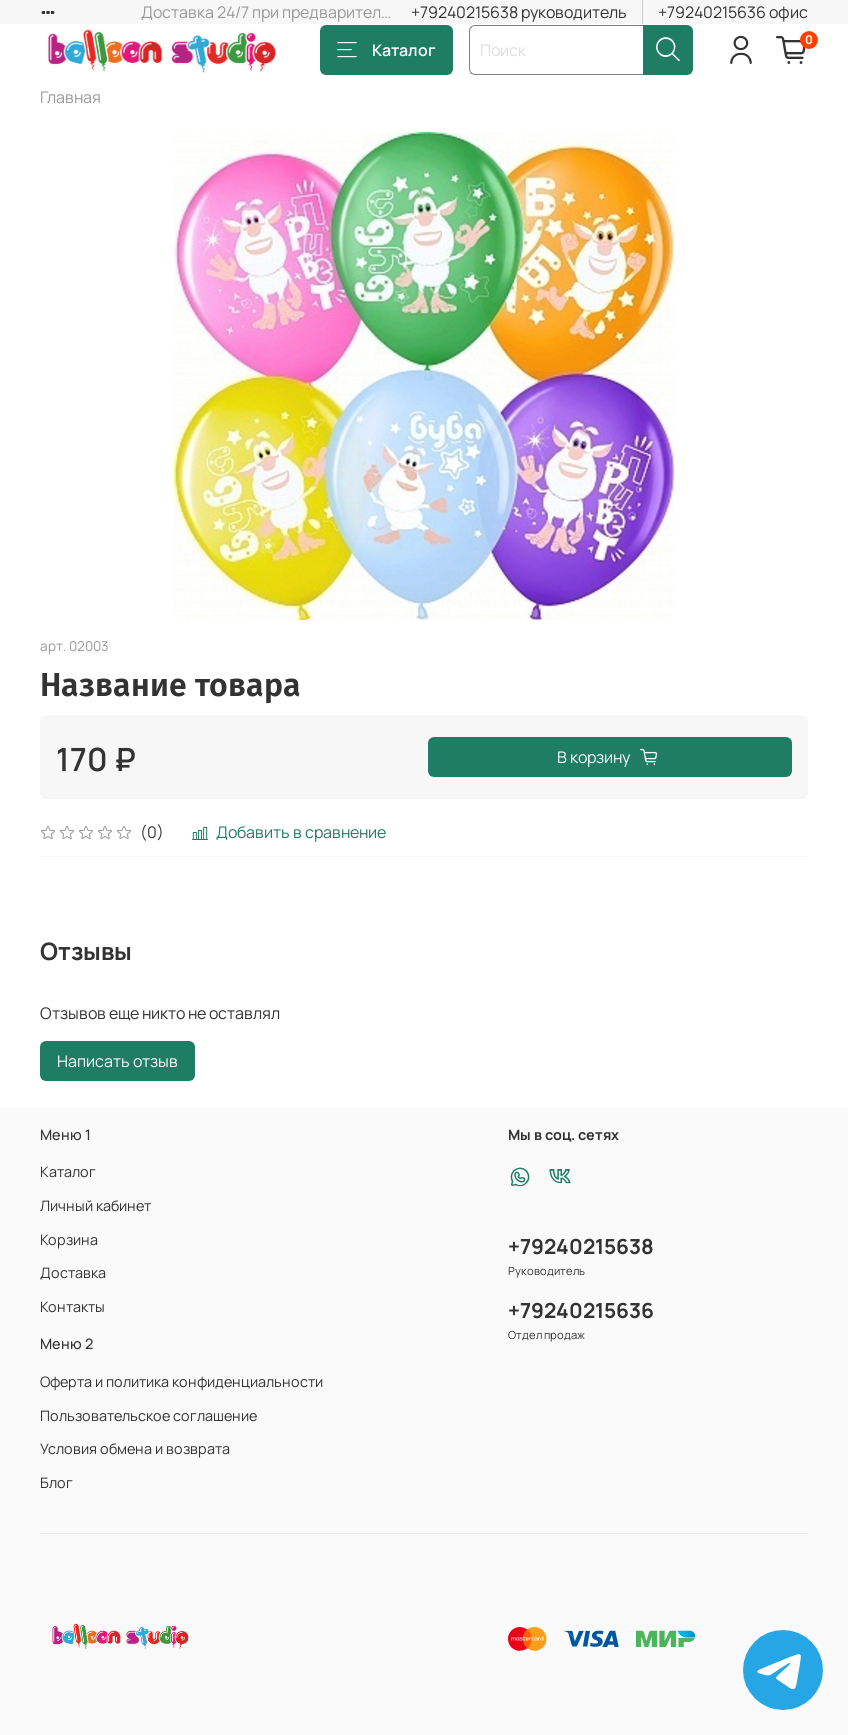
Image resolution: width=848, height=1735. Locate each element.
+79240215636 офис (733, 12)
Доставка (73, 1272)
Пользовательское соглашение (148, 1415)
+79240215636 (581, 1310)
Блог (56, 1482)
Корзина (69, 1239)
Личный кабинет (95, 1205)
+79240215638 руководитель (519, 12)
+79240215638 (581, 1246)
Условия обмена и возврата (135, 1448)
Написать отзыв (117, 1061)
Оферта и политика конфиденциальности (181, 1381)
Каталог (386, 50)
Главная (70, 97)
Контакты (72, 1306)
